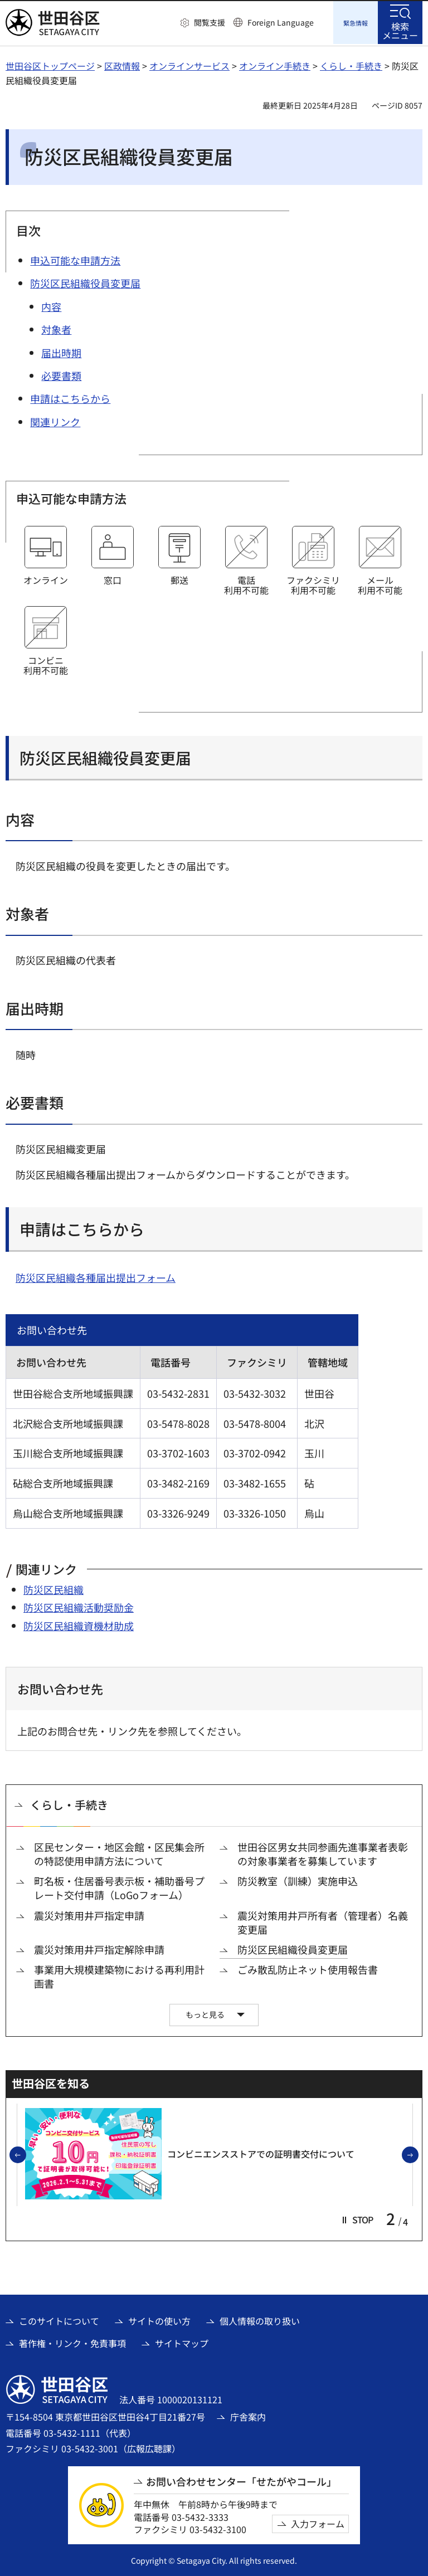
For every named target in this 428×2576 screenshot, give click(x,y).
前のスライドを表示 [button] (25, 2153)
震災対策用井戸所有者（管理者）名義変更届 (322, 1921)
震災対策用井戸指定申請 (89, 1914)
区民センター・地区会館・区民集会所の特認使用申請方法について (119, 1852)
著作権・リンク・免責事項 (72, 2341)
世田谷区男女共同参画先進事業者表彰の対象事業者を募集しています (322, 1852)
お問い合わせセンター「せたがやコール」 (241, 2480)
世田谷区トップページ (50, 64)
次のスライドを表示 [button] (418, 2153)
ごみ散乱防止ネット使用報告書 (307, 1968)
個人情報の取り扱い (260, 2319)
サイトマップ (181, 2341)
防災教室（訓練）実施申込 (297, 1879)
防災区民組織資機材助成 (78, 1624)
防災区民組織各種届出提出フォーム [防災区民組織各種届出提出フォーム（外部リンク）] (96, 1276)
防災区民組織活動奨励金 (78, 1605)
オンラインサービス (189, 64)
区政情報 (122, 64)
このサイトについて (59, 2319)
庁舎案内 (248, 2415)
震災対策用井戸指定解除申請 (99, 1948)
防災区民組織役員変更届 (292, 1948)
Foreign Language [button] (280, 22)
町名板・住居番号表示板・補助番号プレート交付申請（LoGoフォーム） (119, 1886)
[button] (203, 22)
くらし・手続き (351, 64)
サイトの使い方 (159, 2319)
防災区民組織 (53, 1587)
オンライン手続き (274, 64)
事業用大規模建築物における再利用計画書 (119, 1975)
